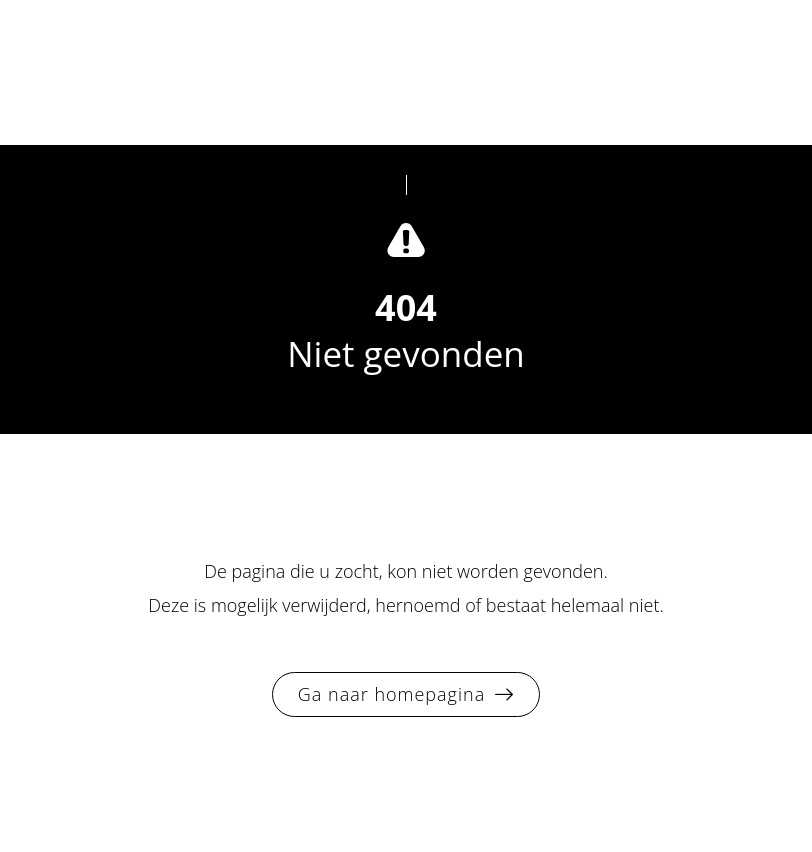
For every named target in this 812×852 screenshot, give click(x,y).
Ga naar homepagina (391, 694)
